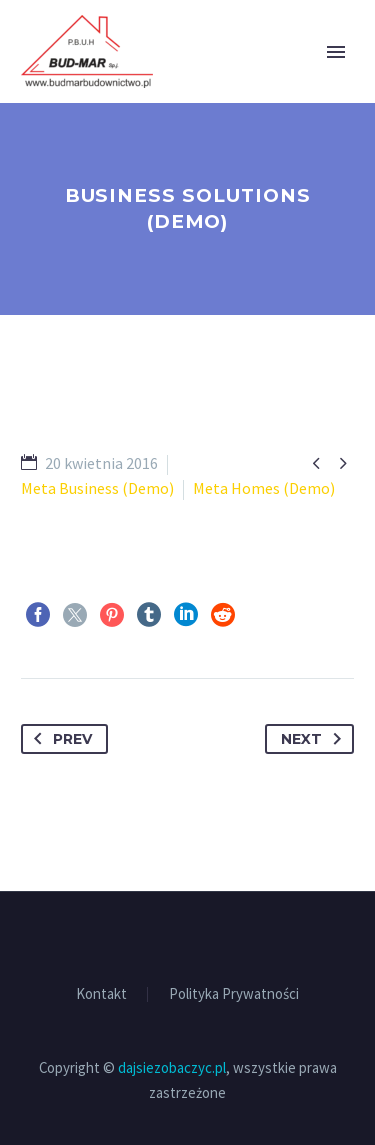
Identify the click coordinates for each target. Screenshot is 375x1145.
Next (315, 739)
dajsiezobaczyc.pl (172, 1067)
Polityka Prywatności (234, 994)
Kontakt (101, 994)
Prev (59, 739)
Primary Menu (336, 52)
